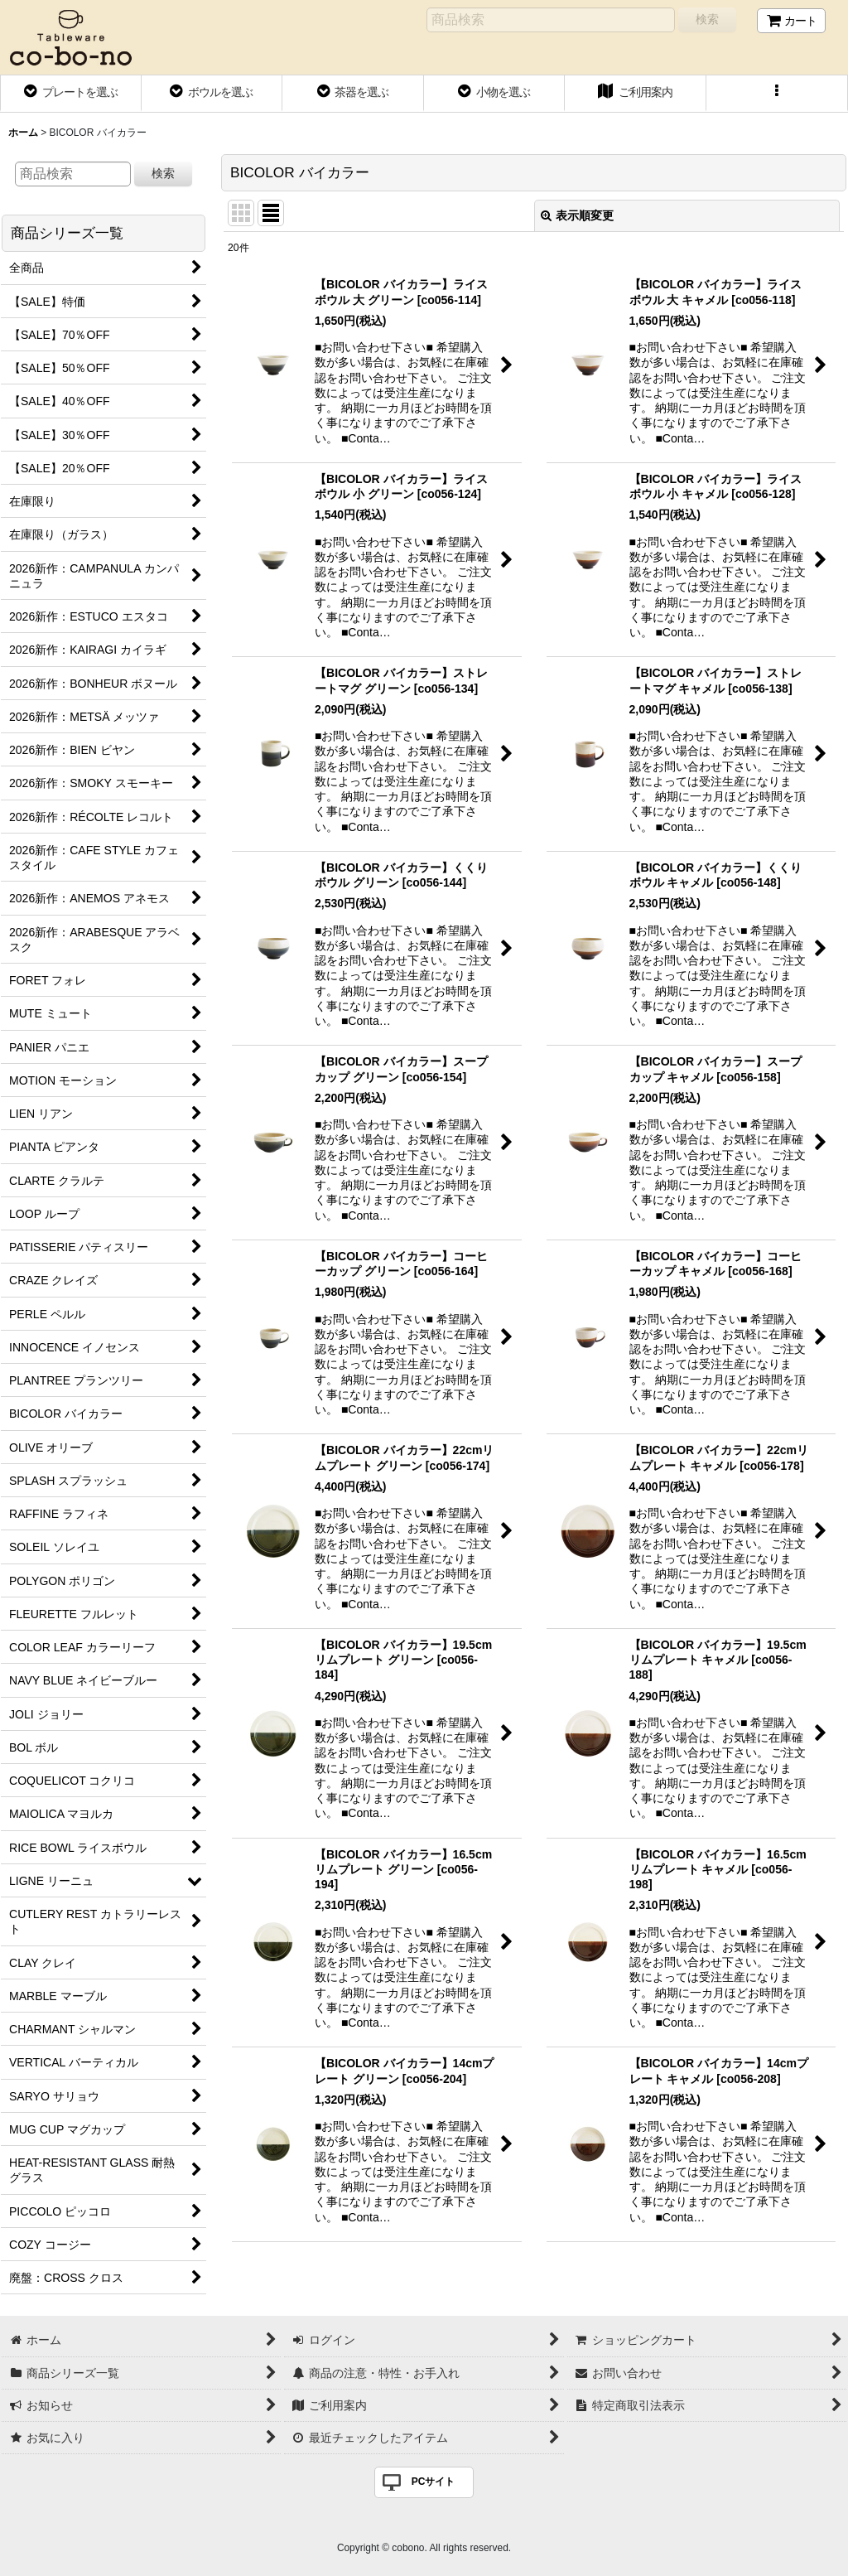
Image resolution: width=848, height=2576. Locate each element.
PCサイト (433, 2481)
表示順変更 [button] (577, 215)
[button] (777, 93)
